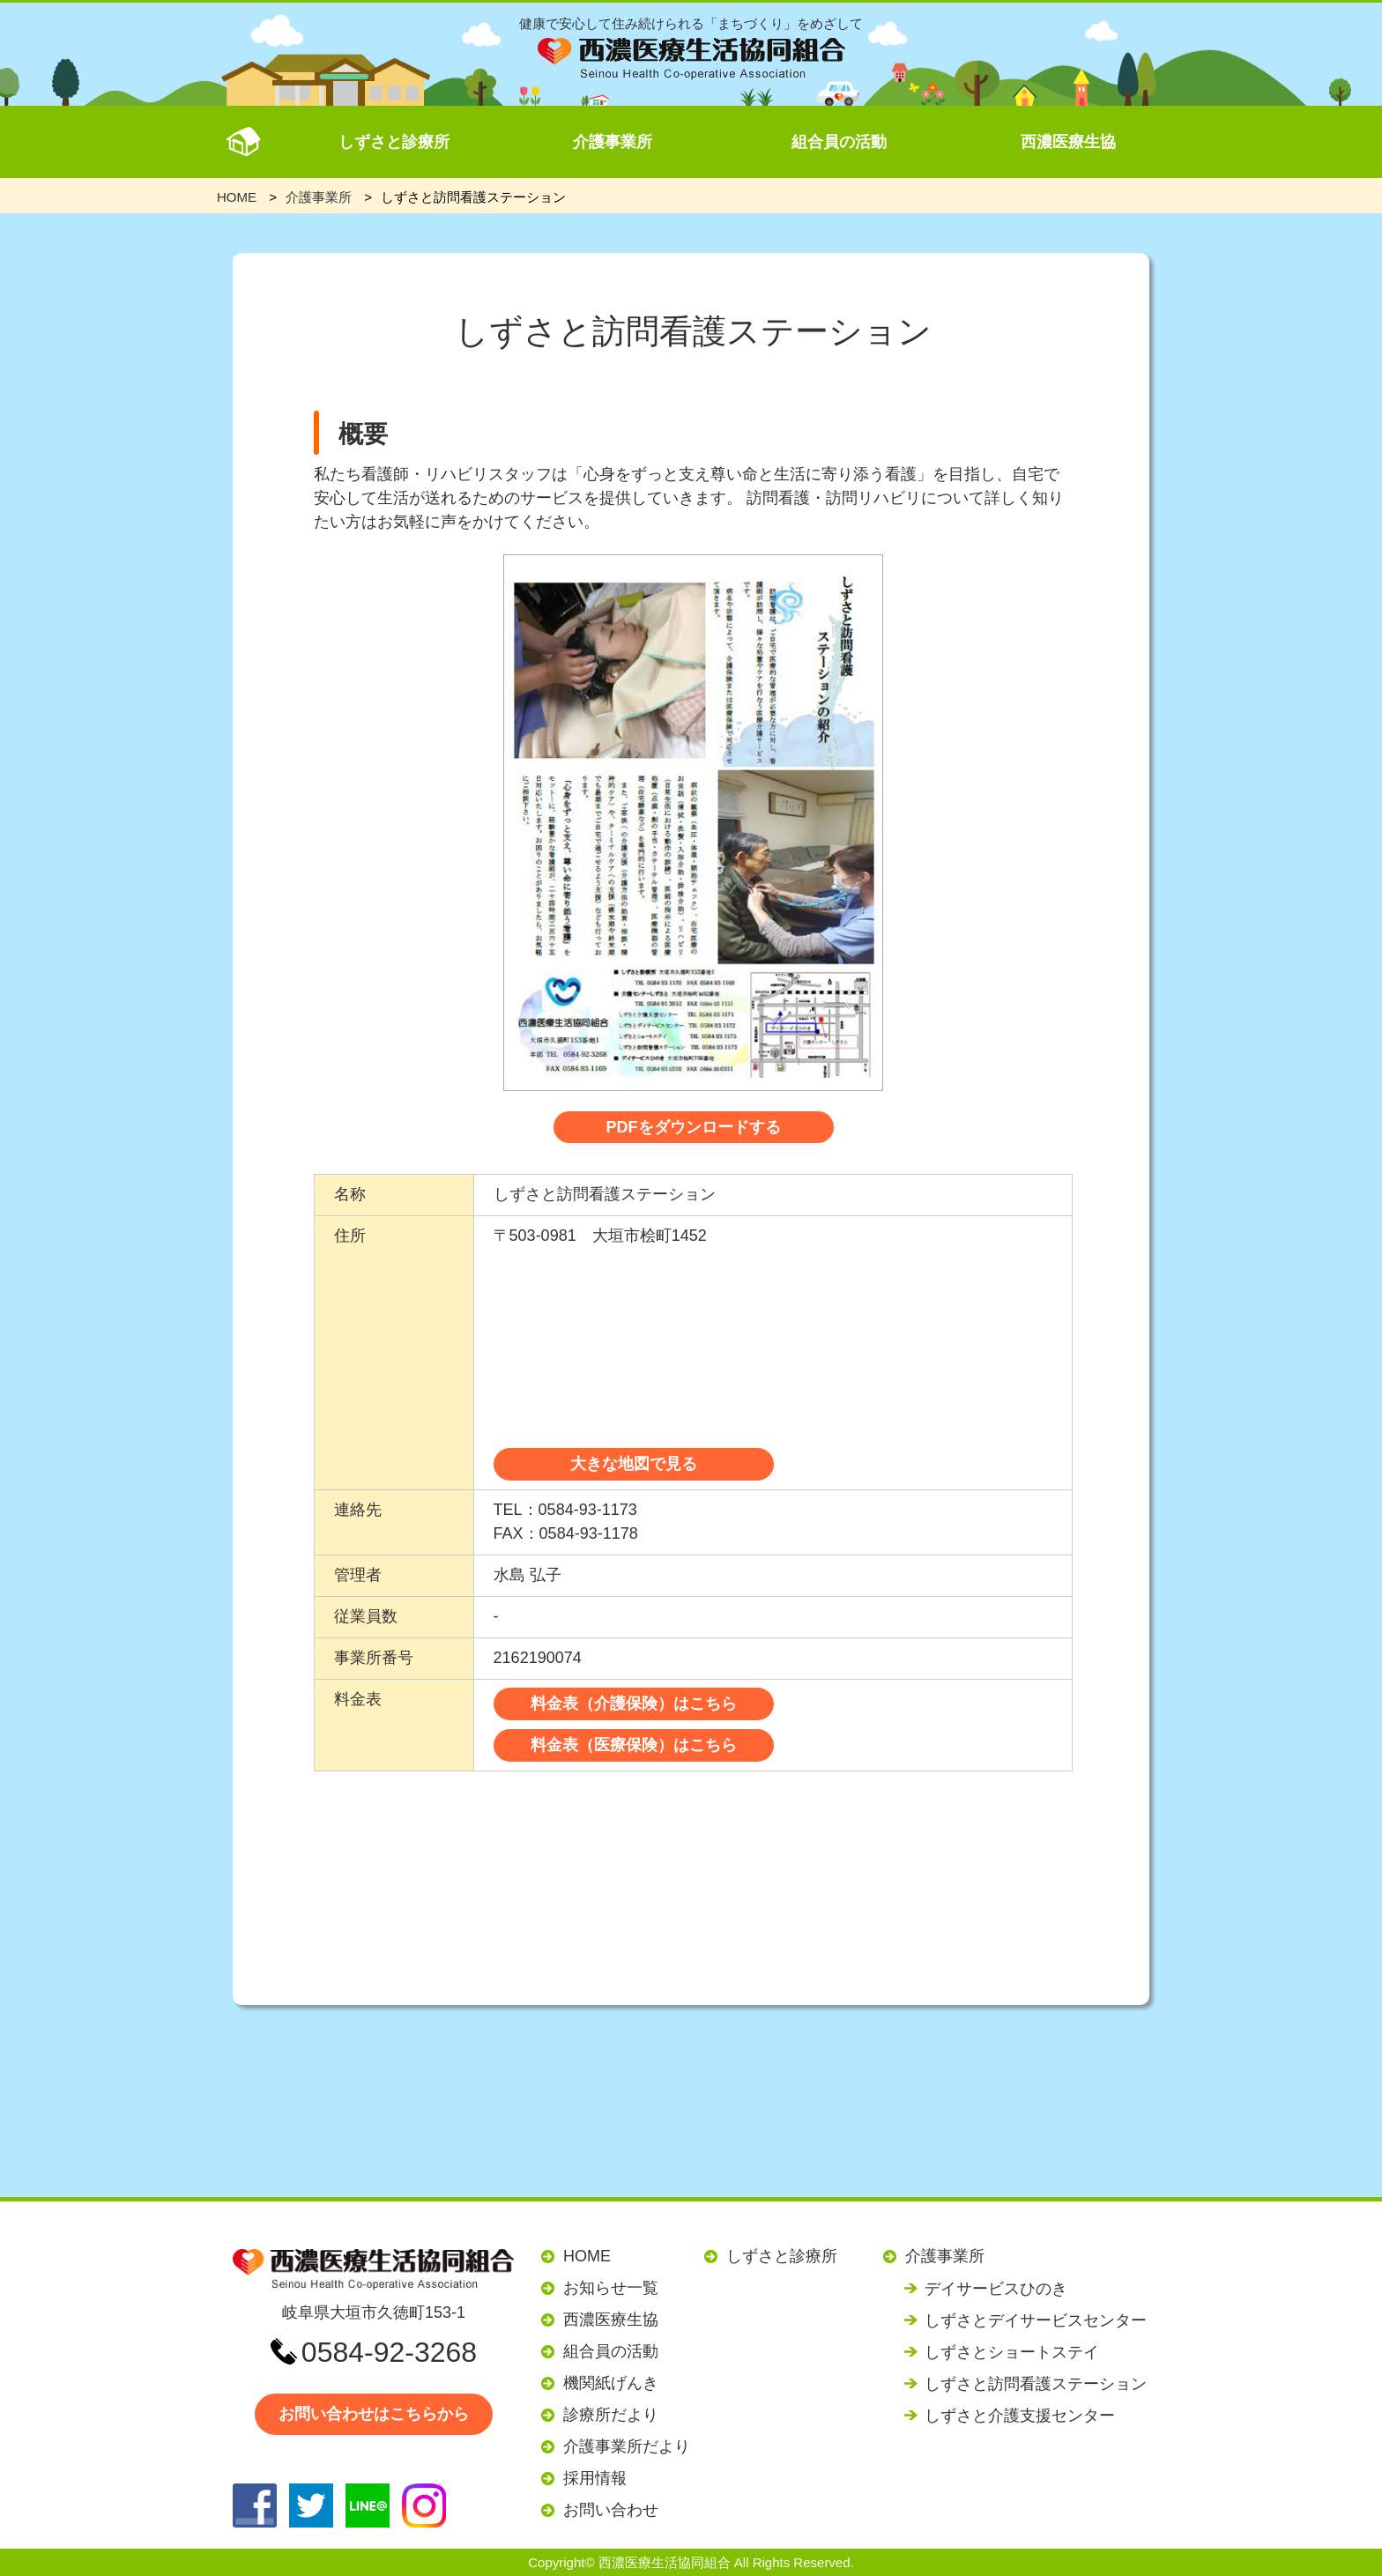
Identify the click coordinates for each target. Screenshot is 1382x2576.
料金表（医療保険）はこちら (634, 1745)
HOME (587, 2256)
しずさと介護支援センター (1020, 2415)
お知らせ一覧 (610, 2288)
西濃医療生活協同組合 (664, 2562)
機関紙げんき (610, 2383)
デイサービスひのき (996, 2289)
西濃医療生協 (1068, 142)
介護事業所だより (626, 2446)
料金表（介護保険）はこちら (634, 1703)
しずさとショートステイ (1012, 2352)
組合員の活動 (839, 142)
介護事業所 (612, 142)
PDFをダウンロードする (693, 1127)
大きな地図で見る (633, 1464)
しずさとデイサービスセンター (1036, 2320)
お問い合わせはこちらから (374, 2414)
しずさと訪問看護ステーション (1036, 2384)
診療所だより (610, 2415)
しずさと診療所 (394, 142)
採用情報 (595, 2478)
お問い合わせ (610, 2510)
